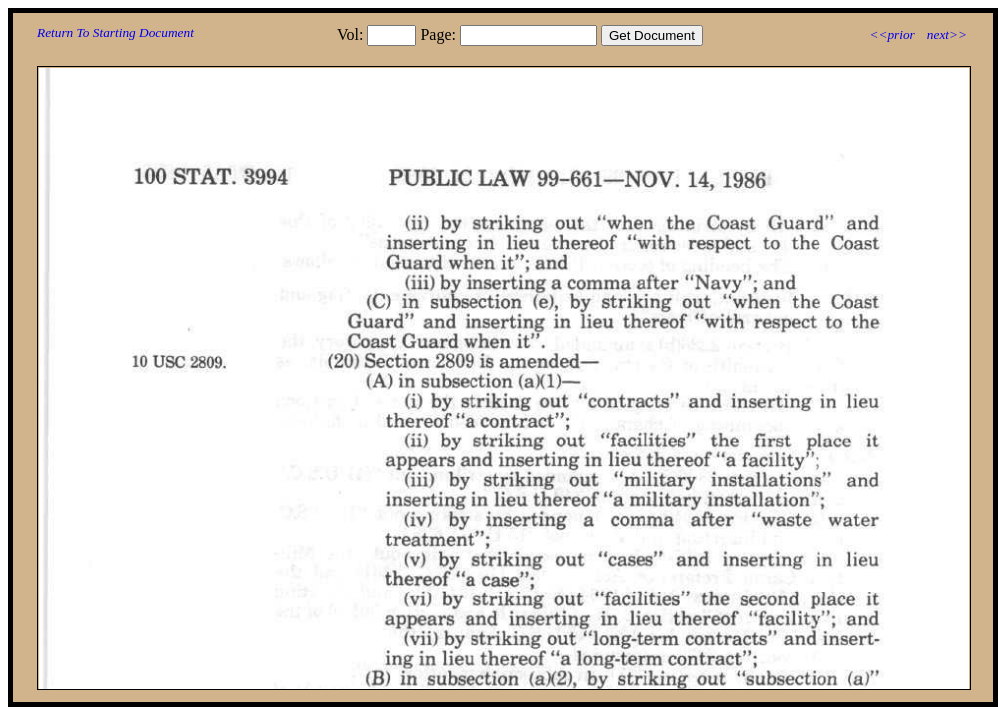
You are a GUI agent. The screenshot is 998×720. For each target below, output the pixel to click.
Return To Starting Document (115, 32)
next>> (947, 34)
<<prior (891, 34)
